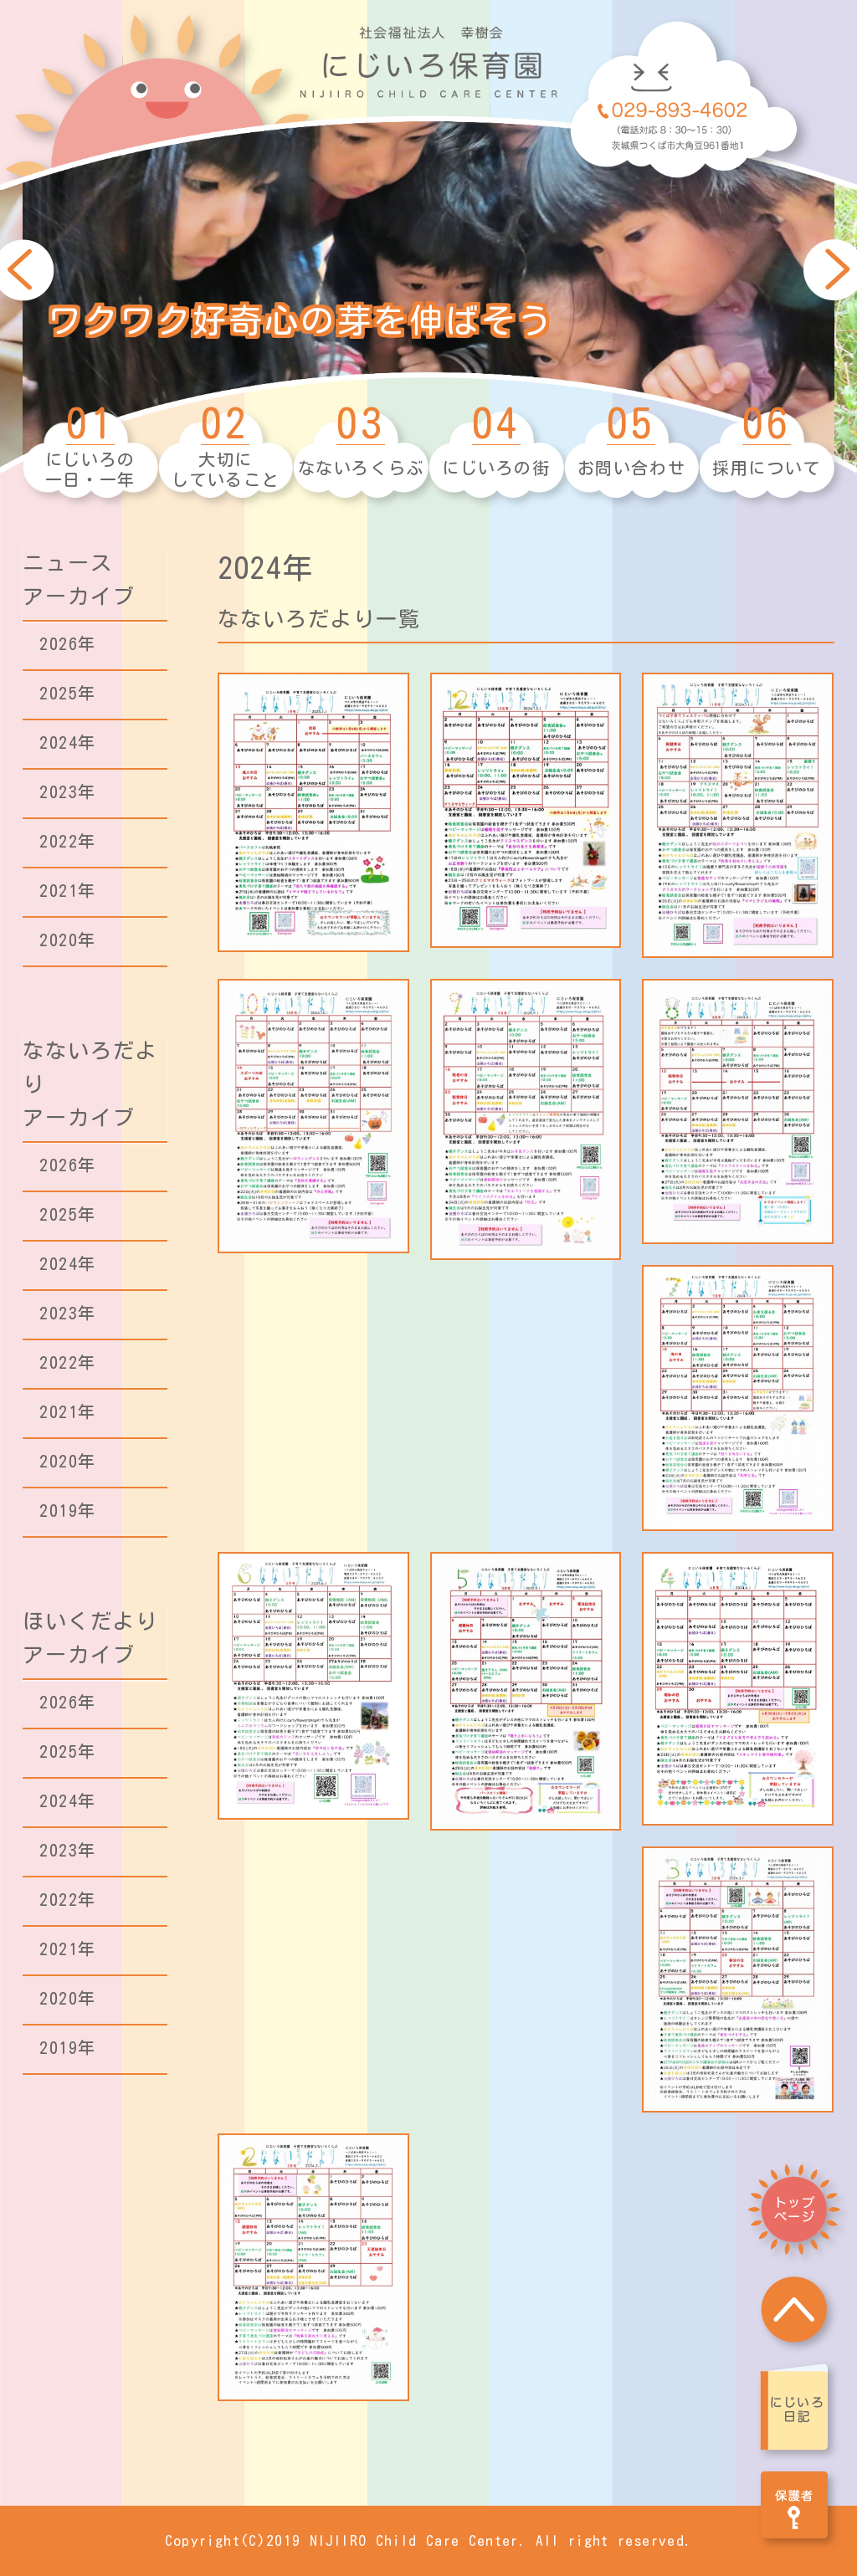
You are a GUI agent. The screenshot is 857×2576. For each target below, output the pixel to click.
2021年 (67, 890)
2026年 (67, 643)
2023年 (67, 791)
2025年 (67, 692)
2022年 (67, 840)
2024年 (67, 742)
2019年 (67, 1510)
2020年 (67, 939)
